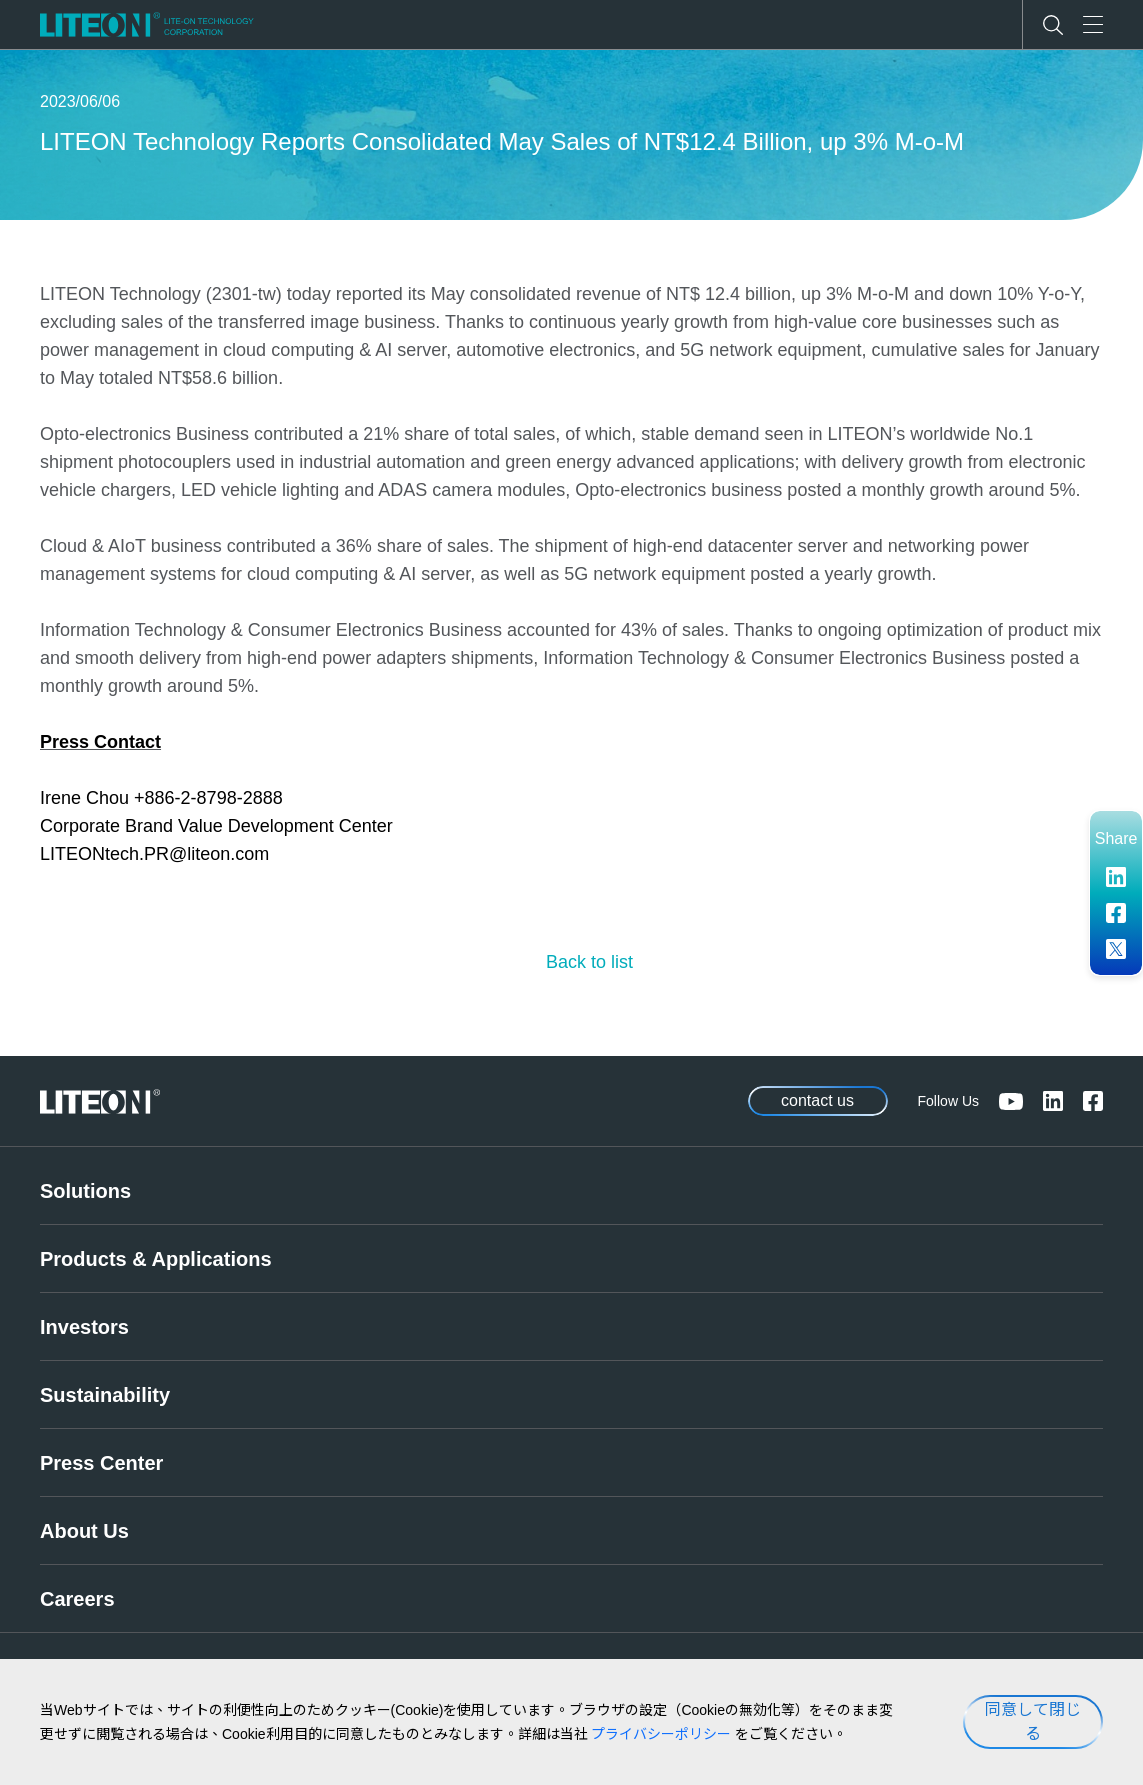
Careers (77, 1599)
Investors (84, 1327)
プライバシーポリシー (661, 1734)
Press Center (101, 1463)
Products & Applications (156, 1259)
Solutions (85, 1191)
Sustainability (105, 1395)
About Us (84, 1531)
